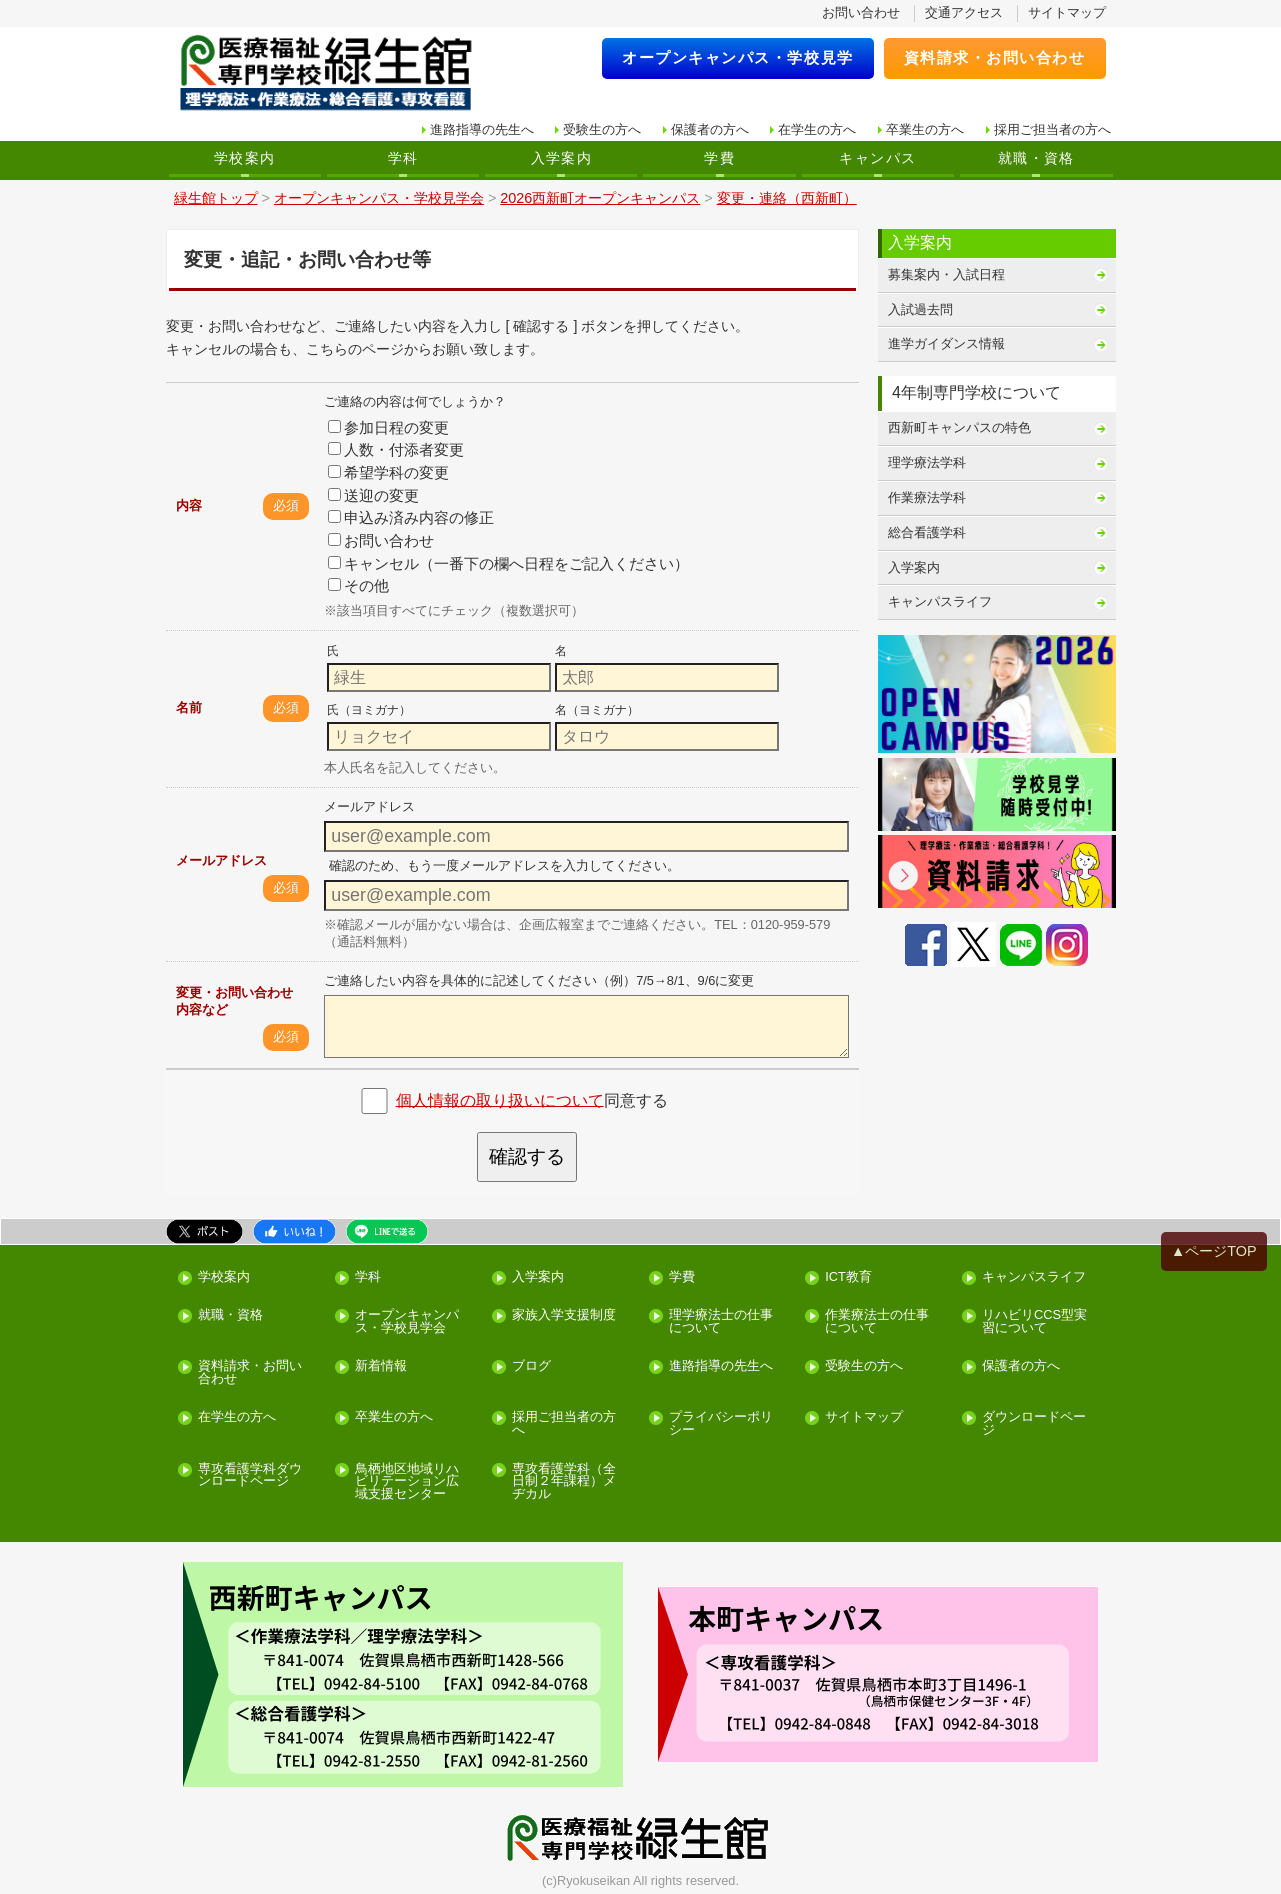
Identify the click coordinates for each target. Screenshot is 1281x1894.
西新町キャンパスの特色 (959, 427)
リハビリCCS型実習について (1034, 1322)
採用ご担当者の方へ (1052, 129)
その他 (358, 585)
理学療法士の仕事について (721, 1322)
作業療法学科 (927, 497)
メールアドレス (221, 860)
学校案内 (245, 158)
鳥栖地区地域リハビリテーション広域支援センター (407, 1482)
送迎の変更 (373, 495)
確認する (527, 1156)
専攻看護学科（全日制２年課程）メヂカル (564, 1482)
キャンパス (877, 158)
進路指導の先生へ (482, 129)
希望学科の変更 (388, 472)
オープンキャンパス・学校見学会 (407, 1322)
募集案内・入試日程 (946, 274)
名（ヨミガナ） (597, 710)
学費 (719, 158)
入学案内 (562, 158)
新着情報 (381, 1366)
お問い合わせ (861, 12)
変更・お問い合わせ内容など (234, 1001)
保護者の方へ (710, 129)
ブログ (531, 1366)
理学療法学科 (927, 462)
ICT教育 (848, 1277)
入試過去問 (920, 309)
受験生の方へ (602, 129)
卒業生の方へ (925, 129)
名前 (189, 707)
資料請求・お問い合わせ (995, 57)
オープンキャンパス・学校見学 (738, 57)
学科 (403, 158)
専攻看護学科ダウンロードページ (250, 1476)
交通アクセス (964, 12)
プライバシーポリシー (721, 1424)
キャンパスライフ (940, 601)
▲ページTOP (1214, 1251)
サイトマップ (1067, 12)
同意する (532, 1099)
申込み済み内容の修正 (411, 517)
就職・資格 (1036, 158)
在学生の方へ (817, 129)
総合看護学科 (927, 532)
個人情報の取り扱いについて (500, 1099)
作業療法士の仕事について (877, 1322)
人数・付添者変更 (396, 449)
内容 (189, 505)
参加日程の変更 (388, 427)
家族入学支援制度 (564, 1315)
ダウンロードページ (1034, 1424)
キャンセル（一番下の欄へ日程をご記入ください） (508, 563)
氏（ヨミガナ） (369, 710)
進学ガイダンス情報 (946, 343)
